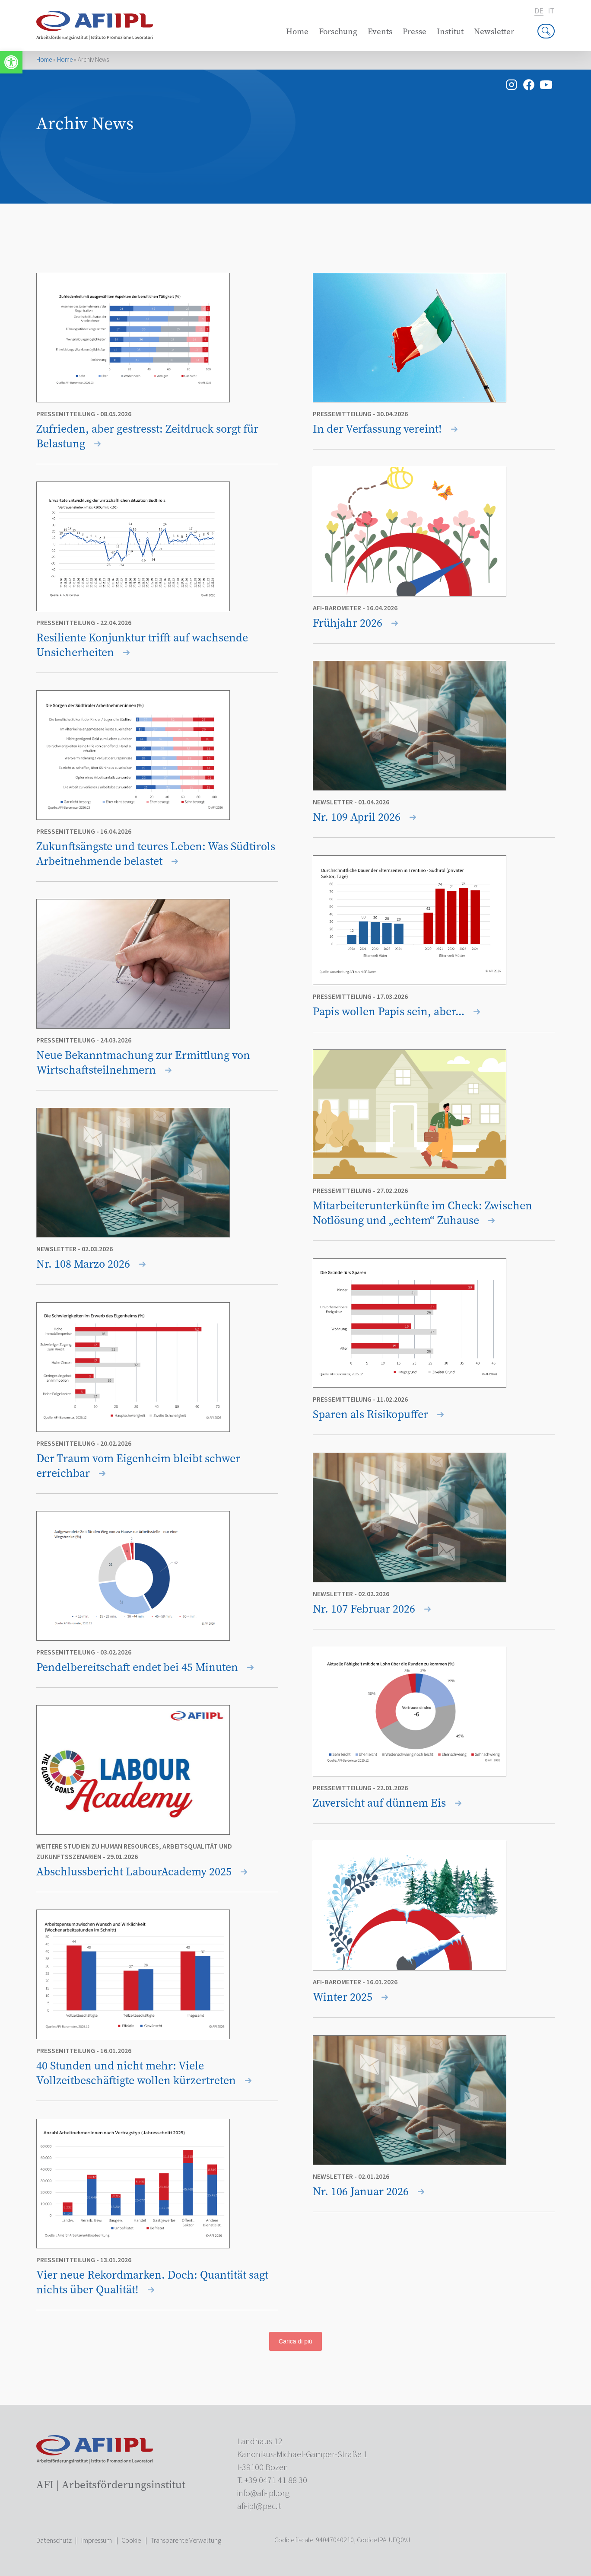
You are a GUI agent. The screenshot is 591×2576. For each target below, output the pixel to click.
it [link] (551, 11)
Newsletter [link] (494, 31)
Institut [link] (450, 31)
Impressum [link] (96, 2540)
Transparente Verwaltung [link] (185, 2540)
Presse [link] (414, 31)
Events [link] (380, 31)
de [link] (538, 11)
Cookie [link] (131, 2540)
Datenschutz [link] (54, 2540)
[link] (11, 62)
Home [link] (297, 31)
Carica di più (295, 2341)
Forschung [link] (338, 31)
